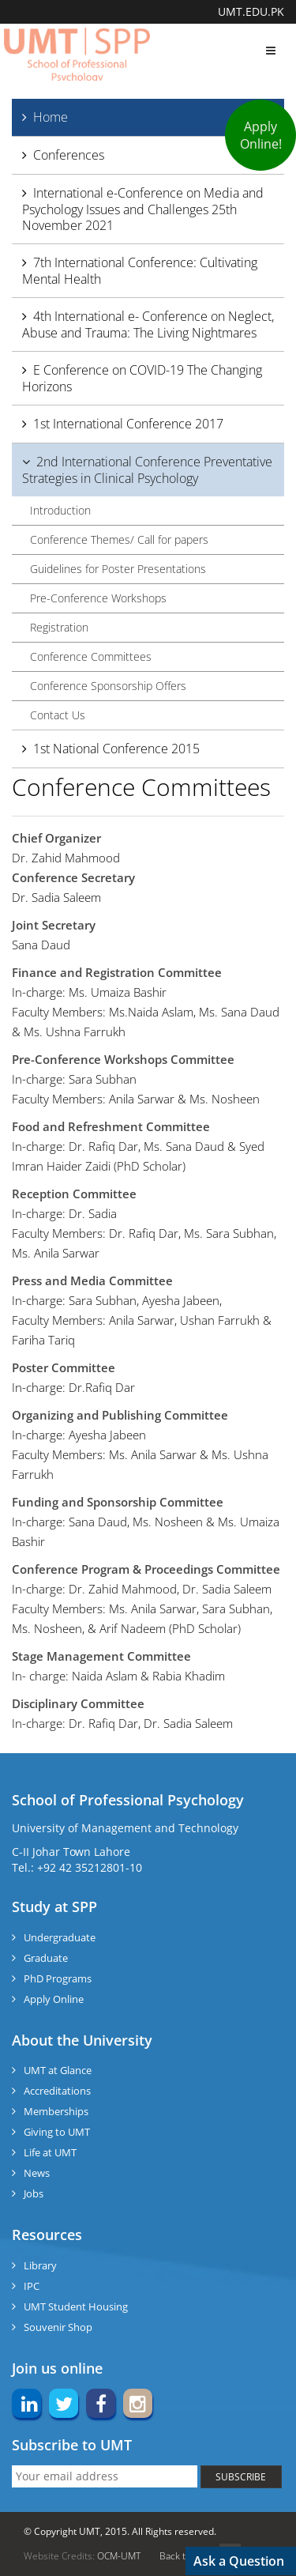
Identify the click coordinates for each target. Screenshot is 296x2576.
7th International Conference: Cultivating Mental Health (139, 271)
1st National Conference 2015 (116, 748)
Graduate (46, 1958)
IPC (31, 2286)
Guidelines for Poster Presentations (118, 568)
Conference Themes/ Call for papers (119, 539)
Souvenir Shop (58, 2327)
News (37, 2173)
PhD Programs (58, 1978)
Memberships (56, 2111)
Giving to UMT (57, 2132)
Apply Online (54, 1999)
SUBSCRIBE (240, 2477)
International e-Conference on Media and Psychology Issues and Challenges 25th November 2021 (143, 209)
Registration (59, 627)
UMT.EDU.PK (251, 11)
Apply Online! (261, 135)
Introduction (60, 510)
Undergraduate (60, 1937)
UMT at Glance (58, 2070)
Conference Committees (91, 656)
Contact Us (57, 714)
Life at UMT (50, 2152)
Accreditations (57, 2091)
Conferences (68, 155)
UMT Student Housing (76, 2306)
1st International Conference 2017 (128, 423)
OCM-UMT (119, 2556)
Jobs (33, 2193)
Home (50, 117)
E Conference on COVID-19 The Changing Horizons (142, 378)
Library (40, 2265)
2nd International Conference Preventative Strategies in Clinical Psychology (147, 470)
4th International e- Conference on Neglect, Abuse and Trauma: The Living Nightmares (148, 324)
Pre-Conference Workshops (98, 597)
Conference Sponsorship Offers (108, 685)
